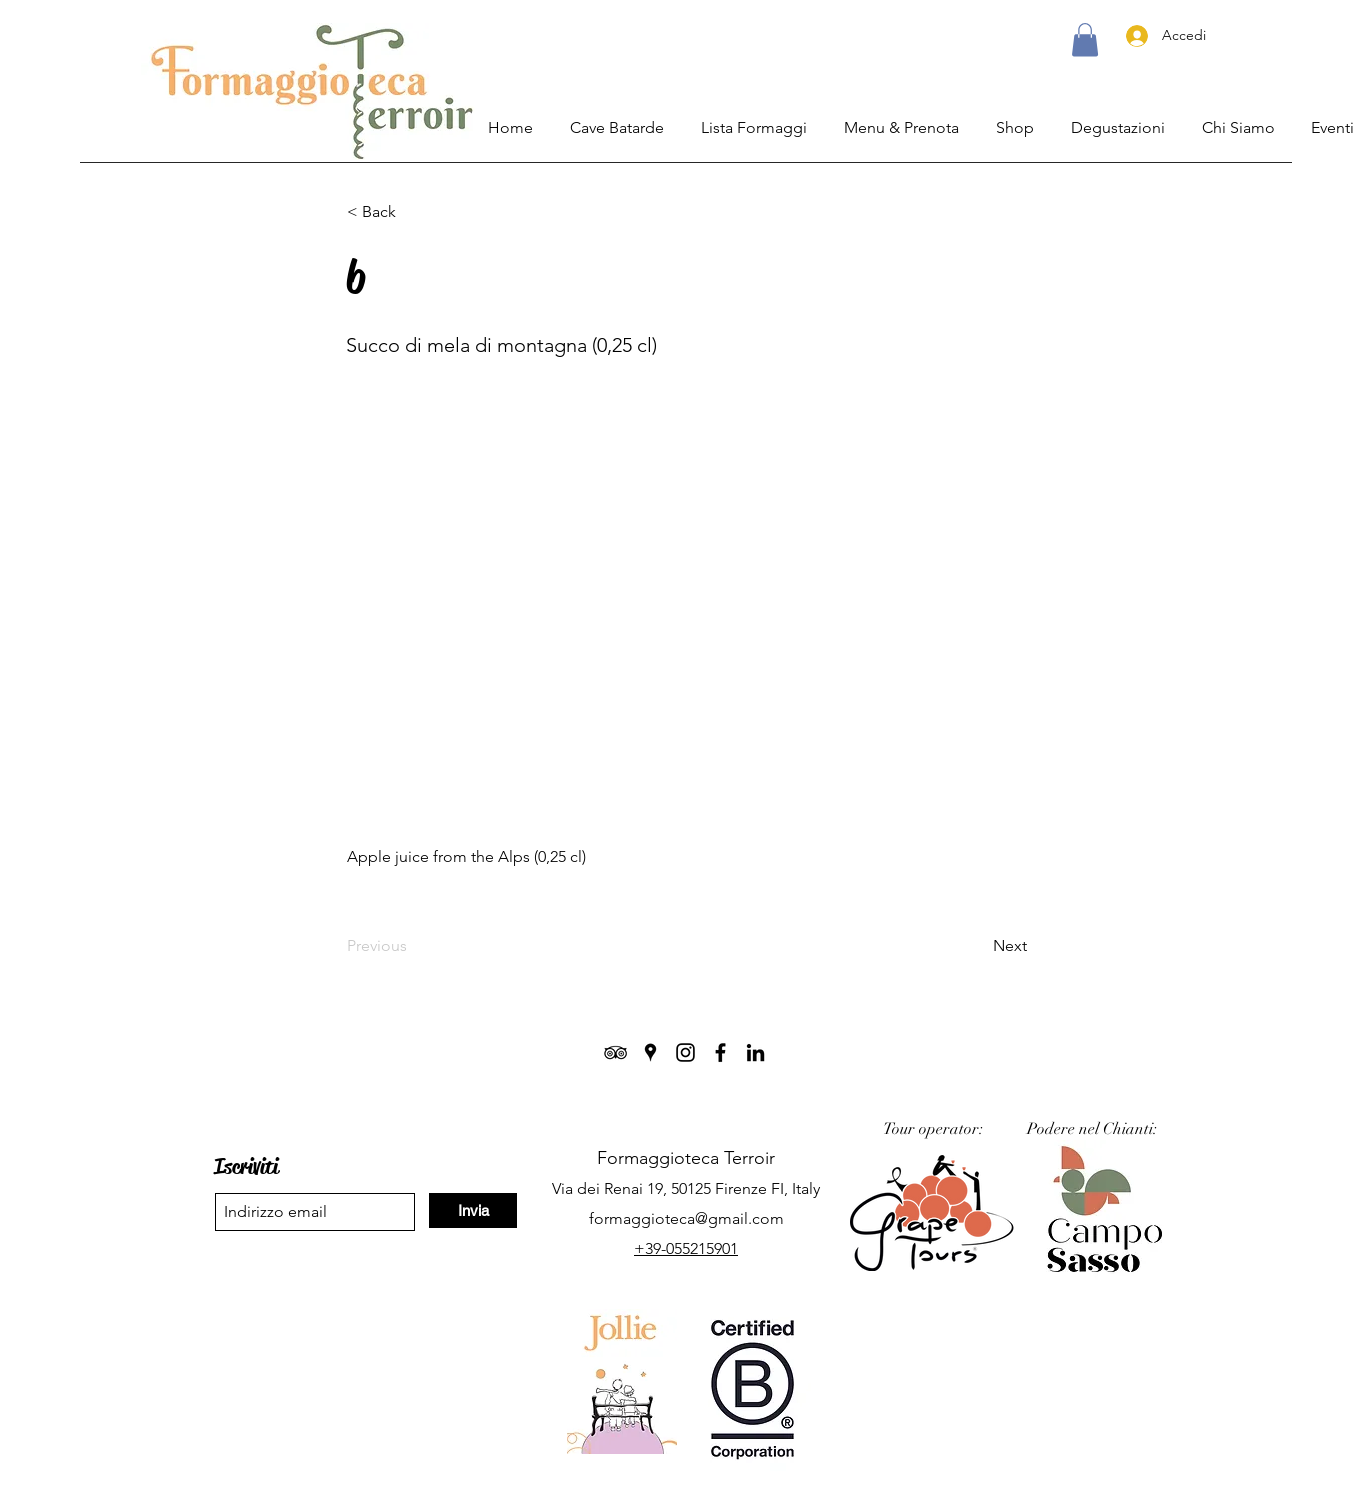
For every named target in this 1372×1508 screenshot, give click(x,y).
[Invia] (473, 1210)
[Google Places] (650, 1052)
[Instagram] (685, 1052)
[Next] (977, 946)
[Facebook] (720, 1052)
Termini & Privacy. (692, 1486)
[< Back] (413, 212)
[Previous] (413, 946)
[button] (1085, 39)
